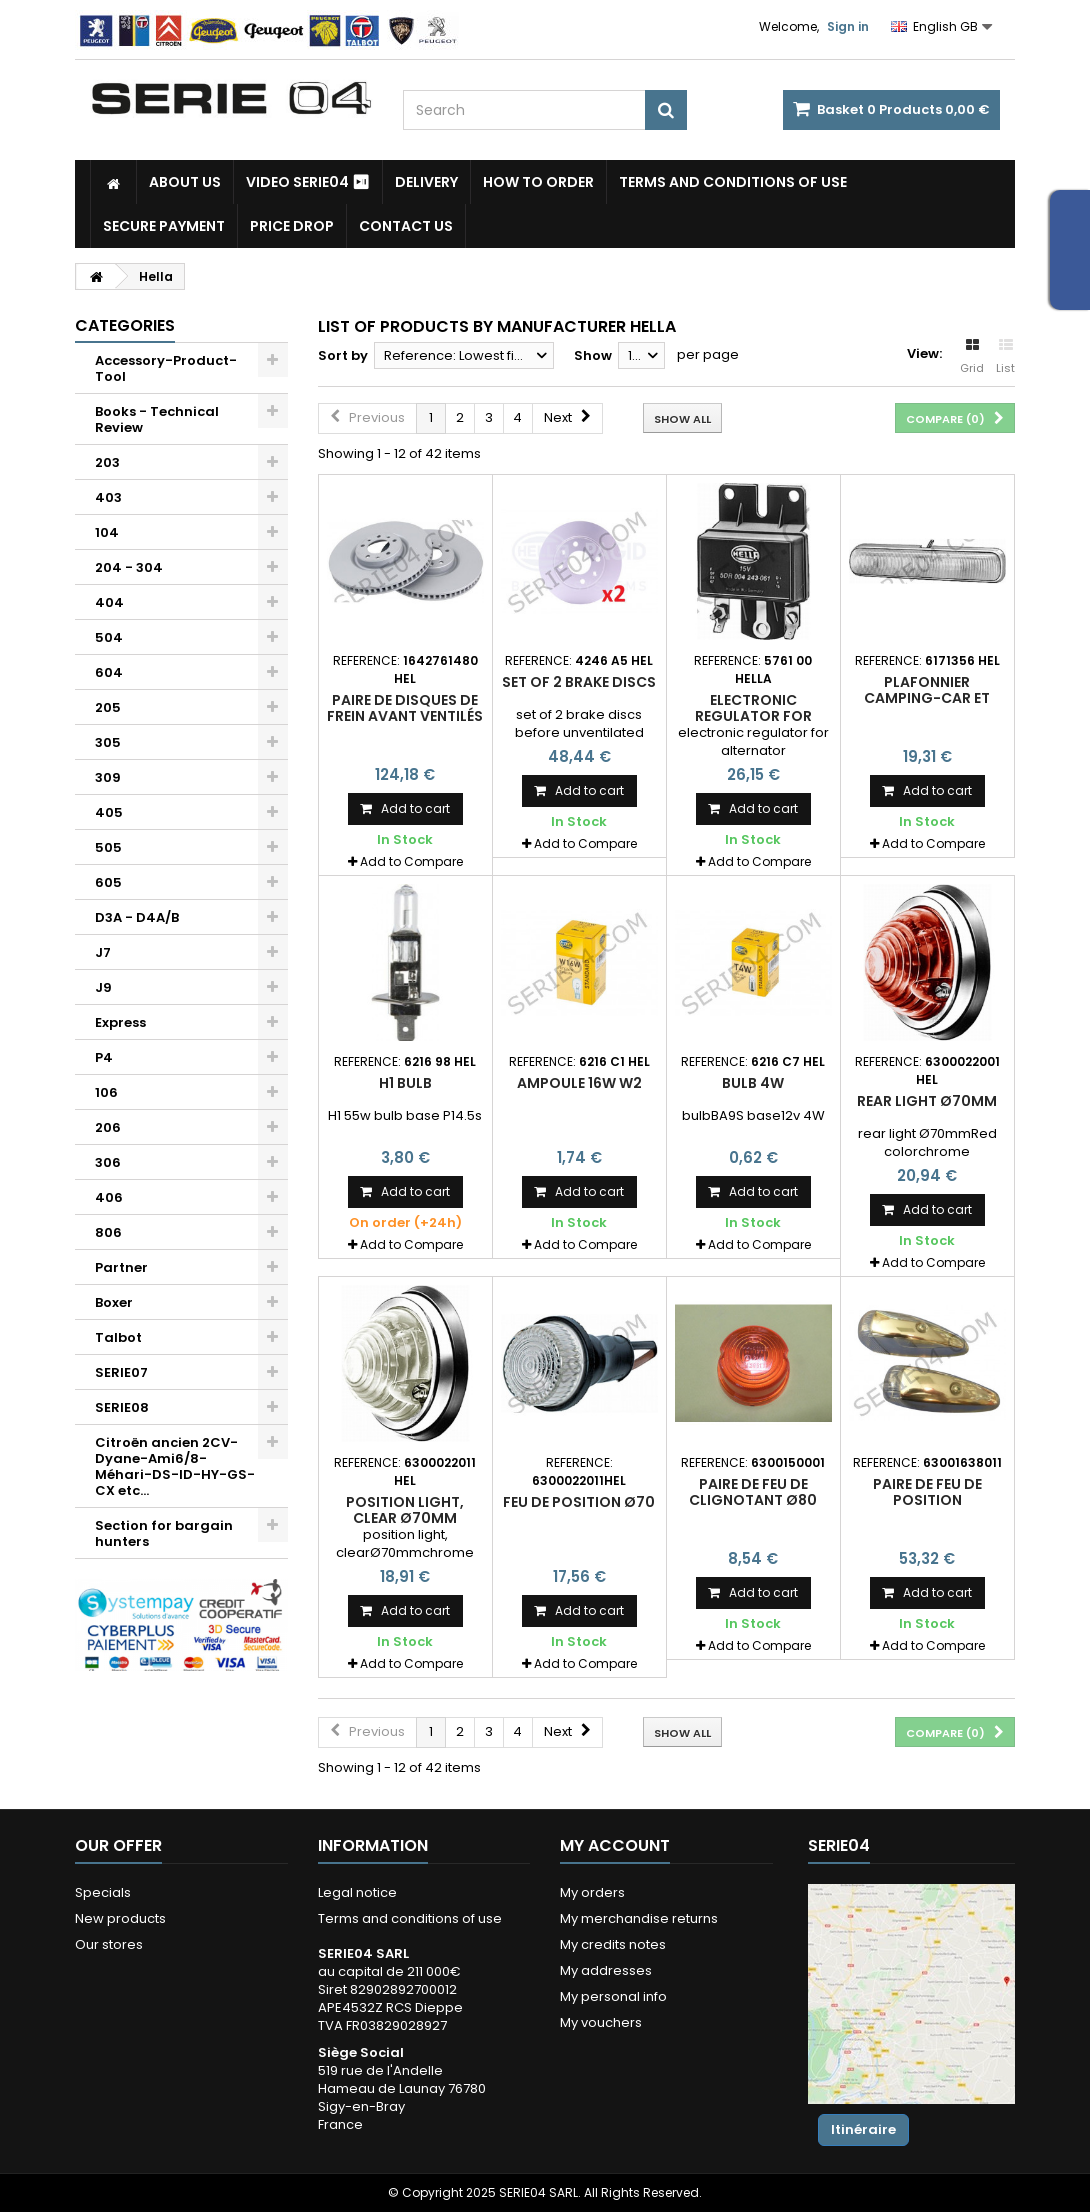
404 (109, 602)
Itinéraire (863, 2129)
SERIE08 (122, 1407)
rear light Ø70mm (927, 1101)
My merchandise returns (639, 1918)
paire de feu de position (927, 1492)
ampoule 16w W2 (579, 1083)
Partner (121, 1267)
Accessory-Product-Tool (166, 368)
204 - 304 (129, 567)
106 (106, 1092)
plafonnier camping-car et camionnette (927, 698)
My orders (592, 1892)
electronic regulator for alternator (753, 716)
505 (108, 847)
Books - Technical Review (157, 419)
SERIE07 (121, 1372)
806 (108, 1232)
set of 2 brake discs (579, 682)
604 (109, 672)
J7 (103, 952)
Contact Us (406, 226)
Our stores (109, 1944)
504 (109, 637)
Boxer (114, 1302)
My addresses (606, 1970)
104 (107, 532)
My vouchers (601, 2022)
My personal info (613, 1996)
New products (120, 1918)
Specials (103, 1892)
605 (108, 882)
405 (109, 812)
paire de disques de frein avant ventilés (405, 708)
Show (593, 355)
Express (120, 1022)
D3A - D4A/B (137, 917)
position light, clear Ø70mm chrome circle (405, 1518)
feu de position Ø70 (579, 1502)
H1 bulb (405, 1083)
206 (108, 1127)
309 (108, 777)
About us (185, 182)
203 (107, 462)
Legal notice (357, 1892)
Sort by (343, 355)
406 (109, 1197)
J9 (103, 987)
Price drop (292, 226)
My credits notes (613, 1944)
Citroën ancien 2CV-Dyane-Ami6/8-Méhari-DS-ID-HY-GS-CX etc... (175, 1466)
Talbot (118, 1337)
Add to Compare (411, 861)
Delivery (426, 182)
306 (108, 1162)
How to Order (538, 182)
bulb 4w (753, 1083)
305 (108, 742)
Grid (972, 357)
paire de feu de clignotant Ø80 (753, 1492)
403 (108, 497)
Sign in (848, 26)
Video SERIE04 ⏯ (308, 182)
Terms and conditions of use (733, 182)
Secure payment (164, 226)
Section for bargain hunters (164, 1533)
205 (108, 707)
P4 (104, 1057)
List (1005, 357)
